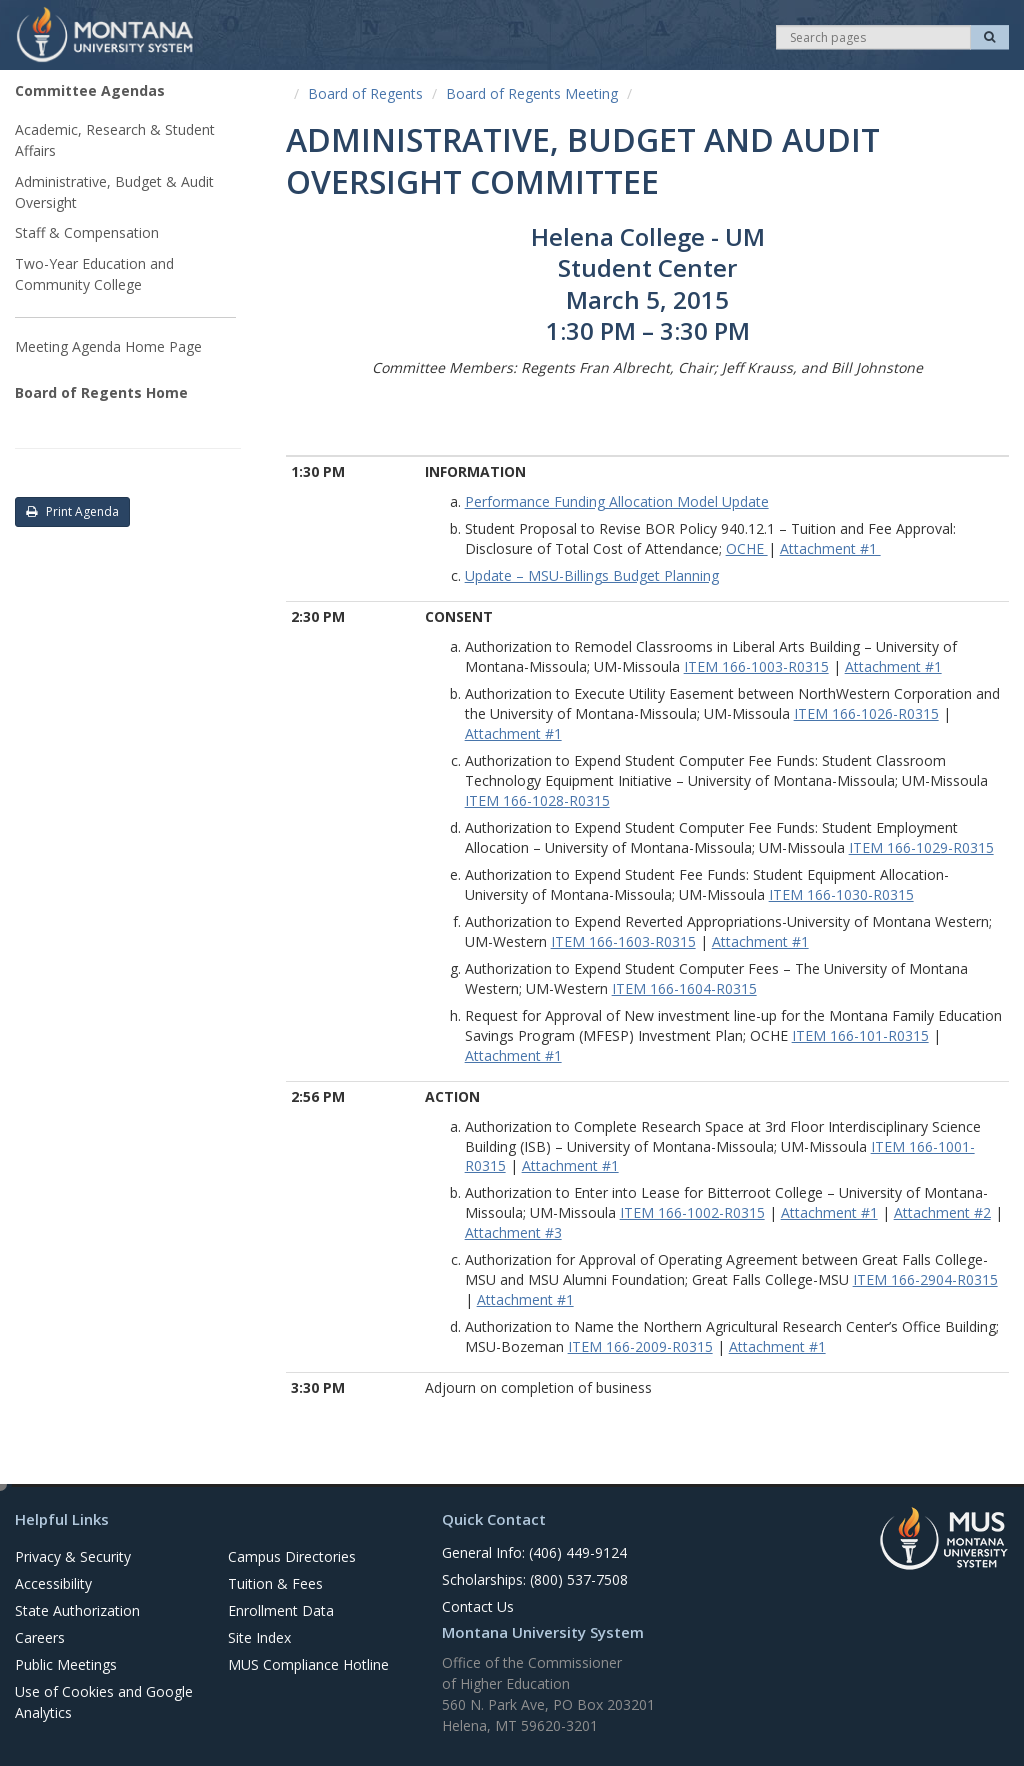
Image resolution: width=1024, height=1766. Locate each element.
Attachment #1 (830, 548)
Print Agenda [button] (72, 511)
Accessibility (53, 1583)
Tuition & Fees (275, 1583)
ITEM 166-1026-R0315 (866, 713)
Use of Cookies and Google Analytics (104, 1702)
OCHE (747, 548)
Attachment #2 (942, 1212)
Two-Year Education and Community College (94, 274)
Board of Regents (365, 93)
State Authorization (77, 1610)
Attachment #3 (513, 1232)
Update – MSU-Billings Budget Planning (592, 575)
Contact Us (478, 1606)
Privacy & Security (73, 1556)
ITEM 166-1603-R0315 (623, 941)
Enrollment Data (281, 1610)
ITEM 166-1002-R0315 (692, 1212)
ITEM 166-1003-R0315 (756, 666)
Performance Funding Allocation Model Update (617, 501)
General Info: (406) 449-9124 (534, 1552)
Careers (40, 1637)
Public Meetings (66, 1664)
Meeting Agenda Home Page (108, 346)
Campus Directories (292, 1556)
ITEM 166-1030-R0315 (841, 894)
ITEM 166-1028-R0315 (537, 800)
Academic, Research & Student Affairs (115, 140)
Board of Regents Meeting (532, 93)
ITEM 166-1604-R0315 (684, 988)
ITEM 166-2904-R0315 (925, 1279)
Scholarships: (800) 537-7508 (535, 1579)
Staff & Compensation (87, 232)
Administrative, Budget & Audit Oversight (114, 192)
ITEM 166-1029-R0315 (921, 847)
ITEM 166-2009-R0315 (640, 1346)
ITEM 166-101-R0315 (860, 1035)
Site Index (259, 1637)
